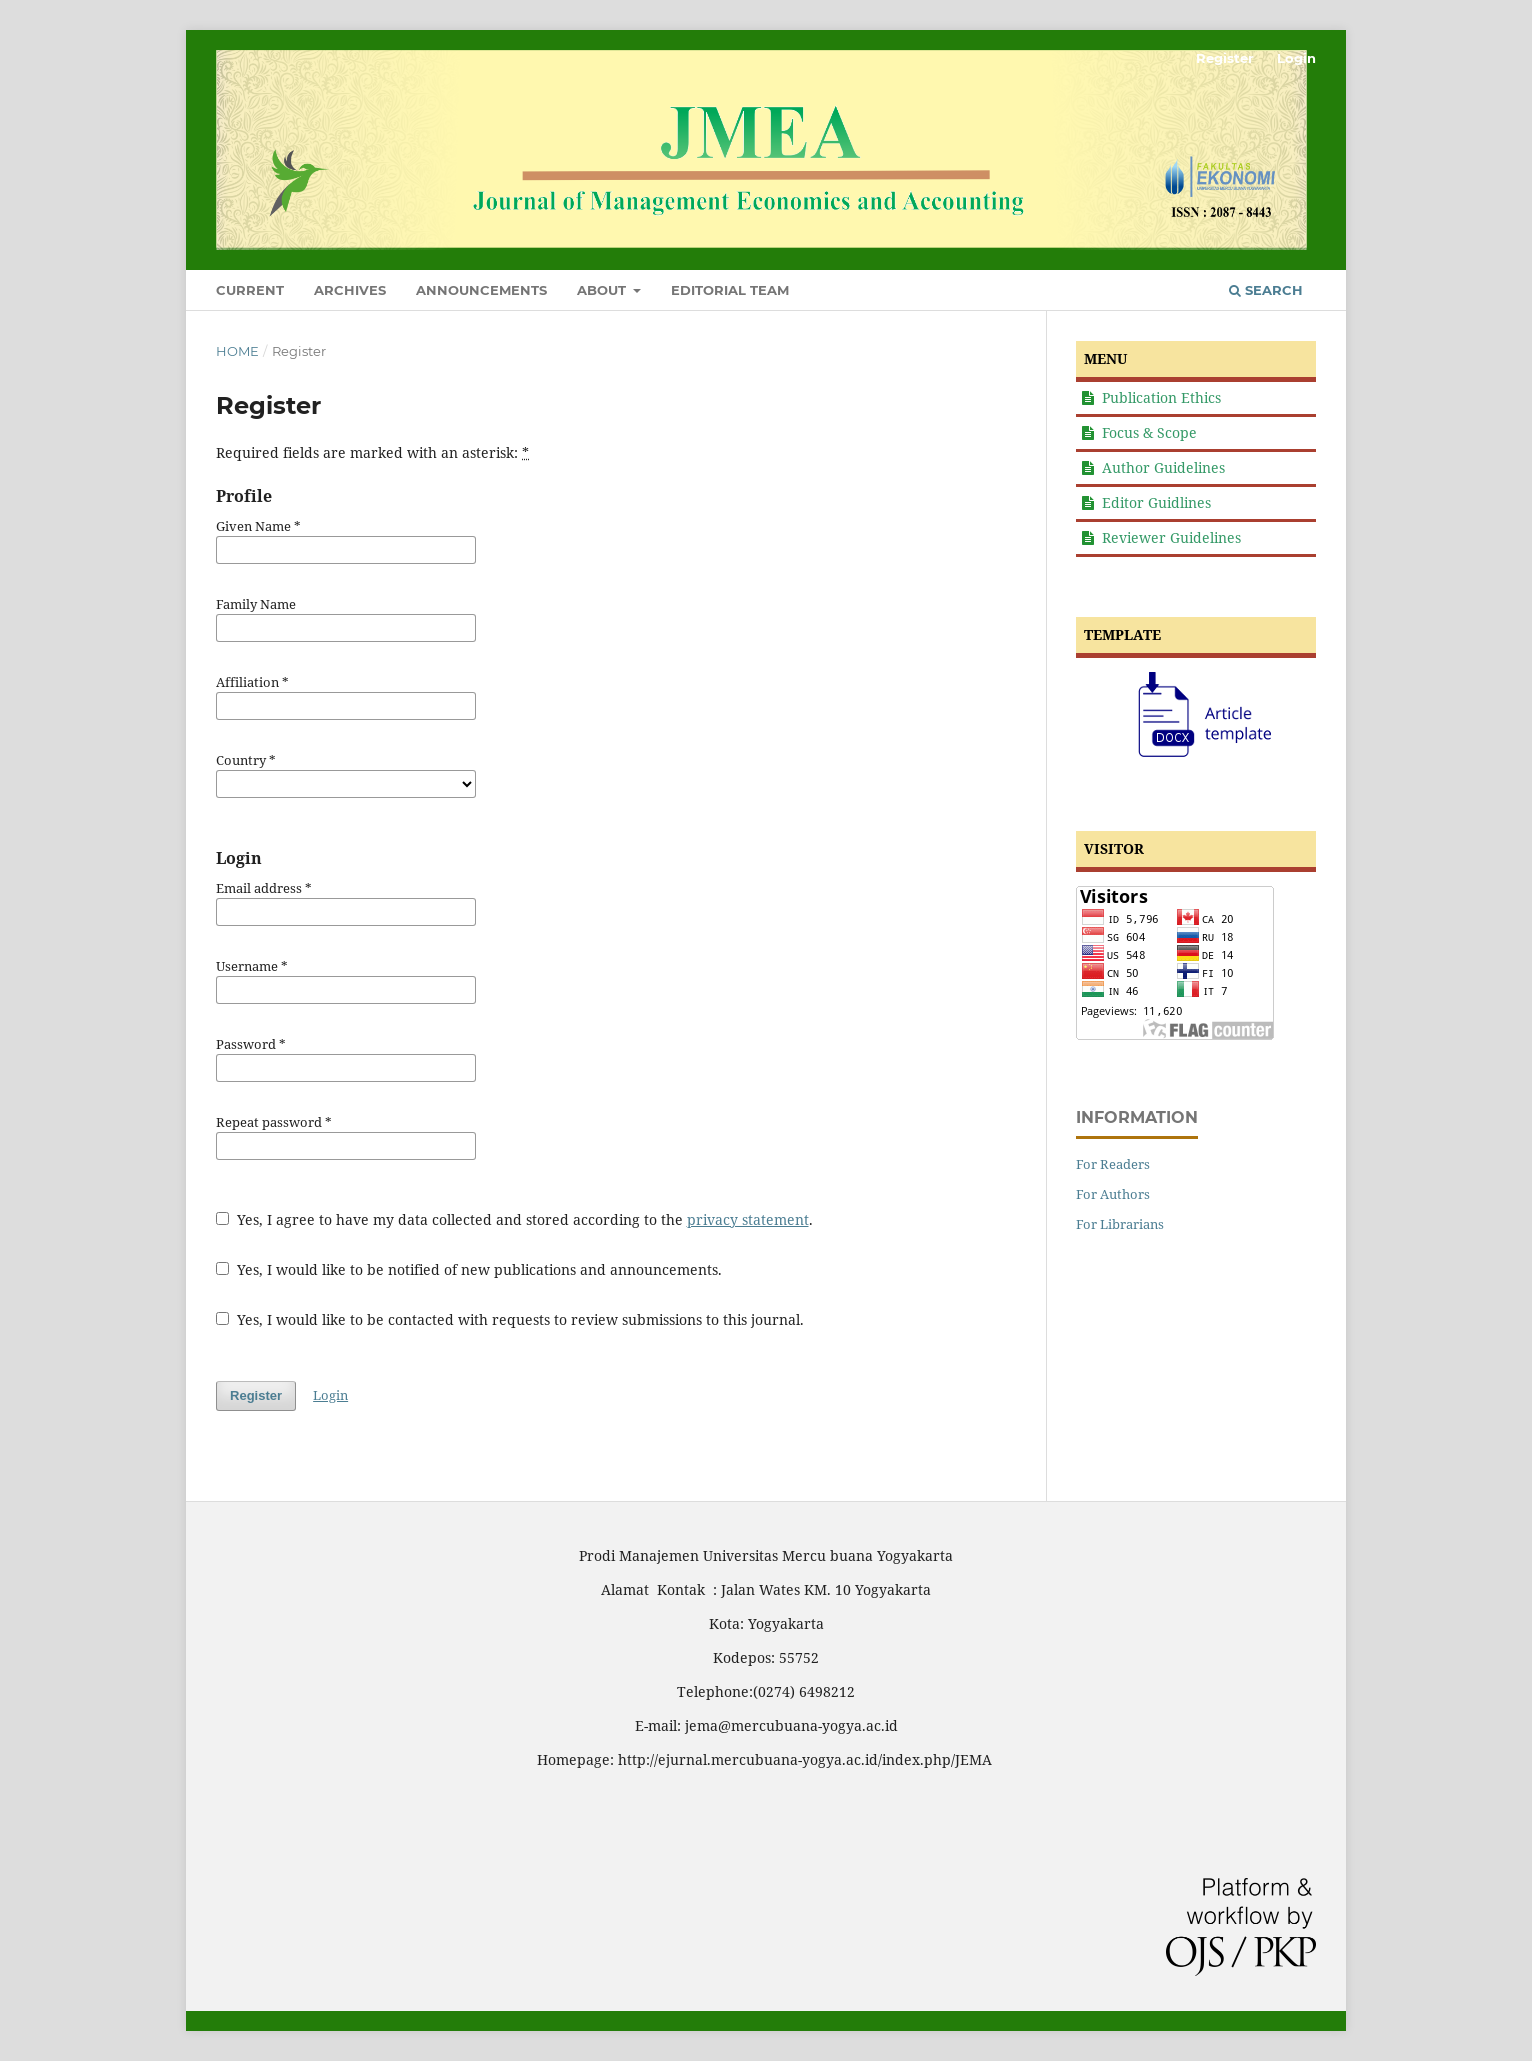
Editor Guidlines (1156, 502)
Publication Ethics (1161, 397)
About (603, 290)
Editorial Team (730, 290)
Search (1266, 290)
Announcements (481, 290)
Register (1225, 58)
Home (237, 351)
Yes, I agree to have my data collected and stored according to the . (514, 1219)
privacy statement (748, 1219)
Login (1296, 58)
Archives (350, 290)
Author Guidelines (1163, 467)
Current (250, 290)
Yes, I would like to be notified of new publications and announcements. (469, 1269)
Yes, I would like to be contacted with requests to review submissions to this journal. (510, 1319)
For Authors (1113, 1194)
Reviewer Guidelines (1171, 537)
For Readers (1113, 1164)
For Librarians (1120, 1224)
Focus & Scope (1149, 432)
